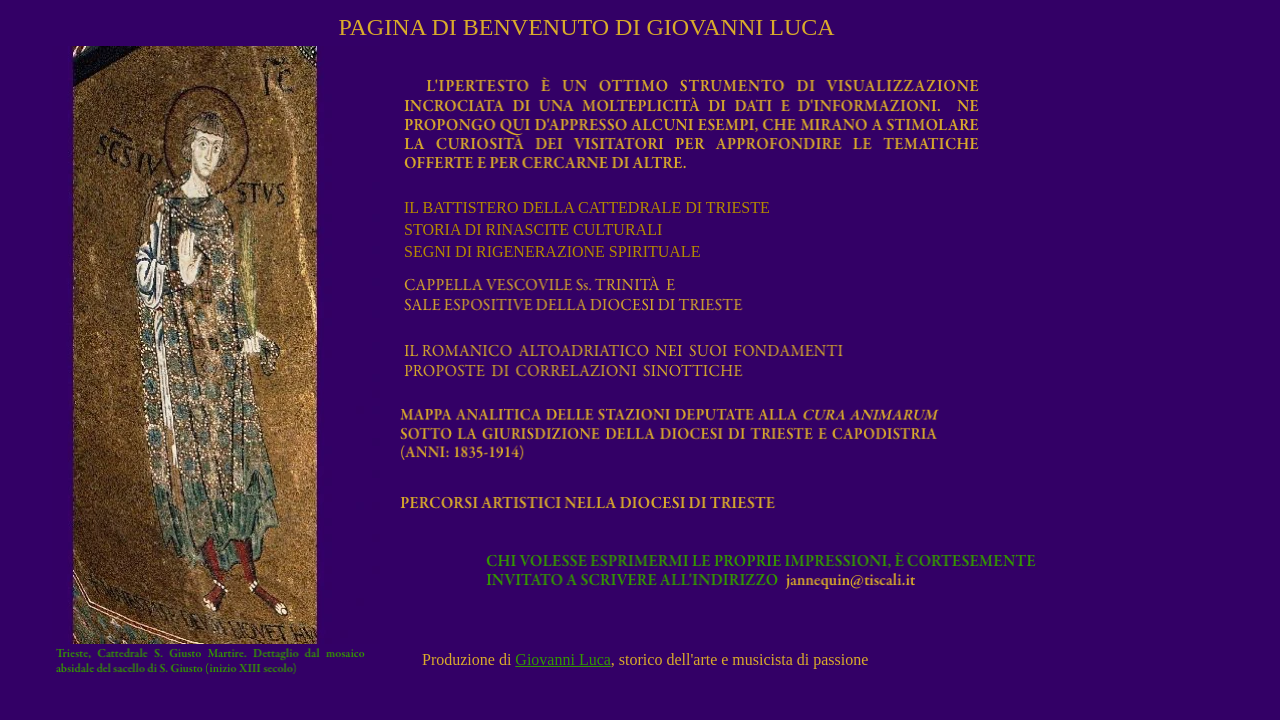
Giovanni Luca (563, 659)
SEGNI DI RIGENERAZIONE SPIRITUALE (554, 251)
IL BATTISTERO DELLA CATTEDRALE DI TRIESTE (589, 207)
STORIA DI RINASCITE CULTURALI (535, 229)
